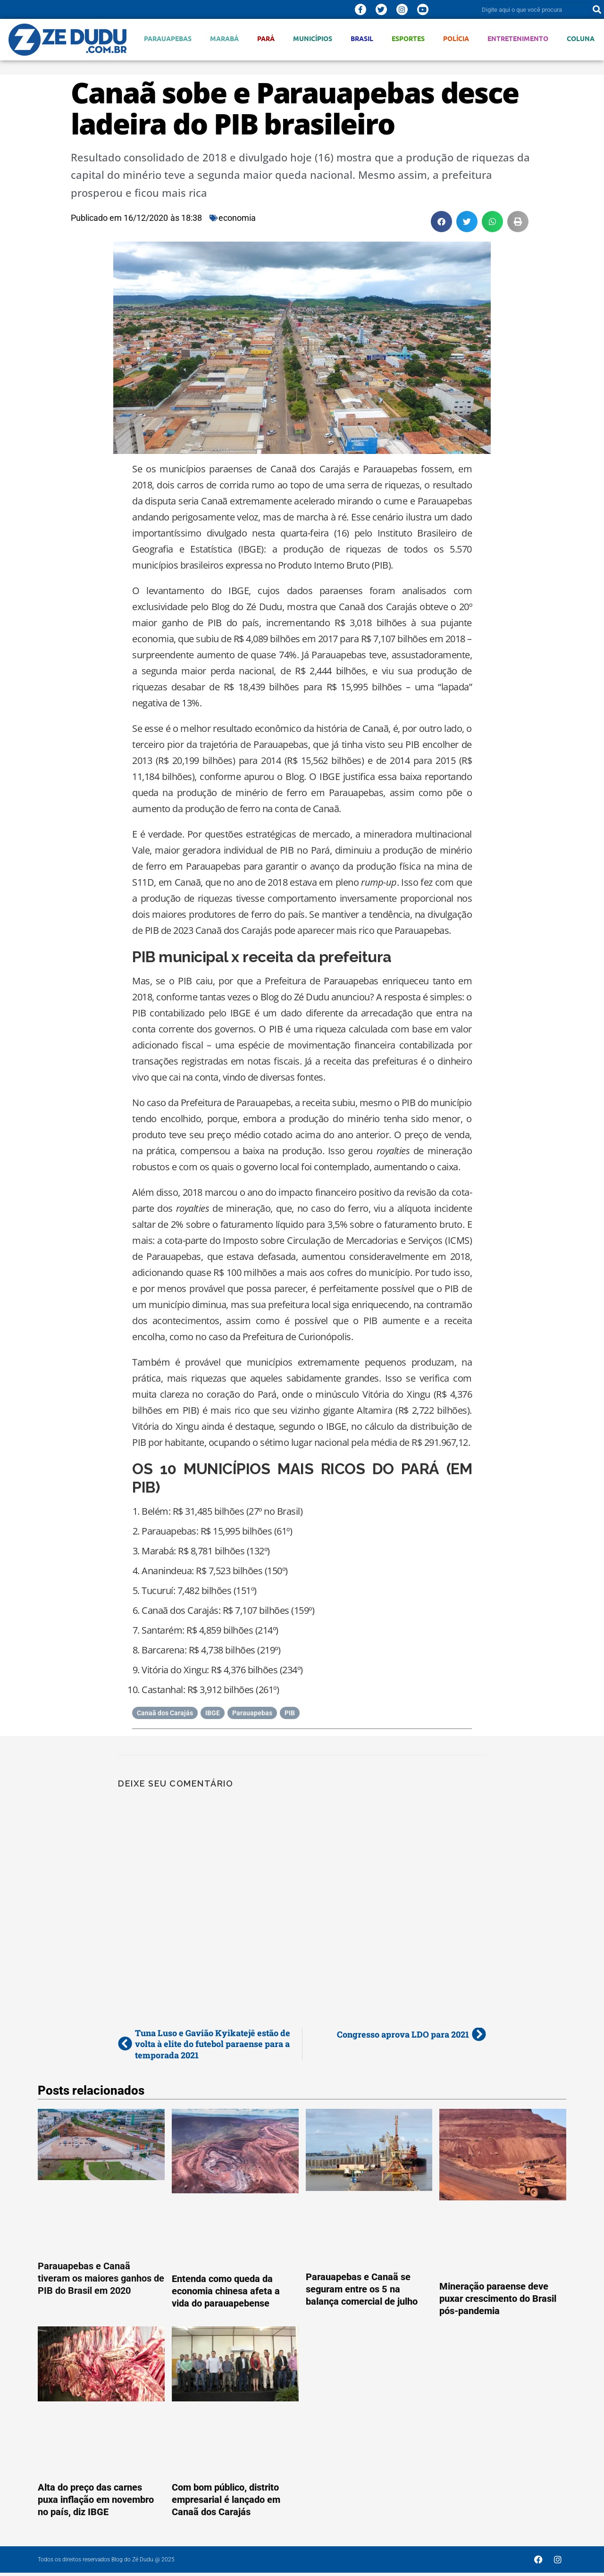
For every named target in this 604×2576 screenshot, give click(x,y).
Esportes (408, 38)
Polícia (456, 38)
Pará (266, 38)
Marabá (224, 38)
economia (237, 218)
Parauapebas (168, 38)
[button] (441, 221)
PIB (290, 1713)
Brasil (362, 38)
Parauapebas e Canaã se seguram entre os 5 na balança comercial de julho (362, 2289)
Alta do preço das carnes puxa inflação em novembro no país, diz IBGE (96, 2499)
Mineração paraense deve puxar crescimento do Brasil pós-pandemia (497, 2298)
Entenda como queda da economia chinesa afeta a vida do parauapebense (226, 2291)
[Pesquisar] (597, 9)
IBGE (212, 1713)
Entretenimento (517, 38)
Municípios (312, 38)
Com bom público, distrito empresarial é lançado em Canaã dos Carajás (226, 2499)
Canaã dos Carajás (165, 1713)
